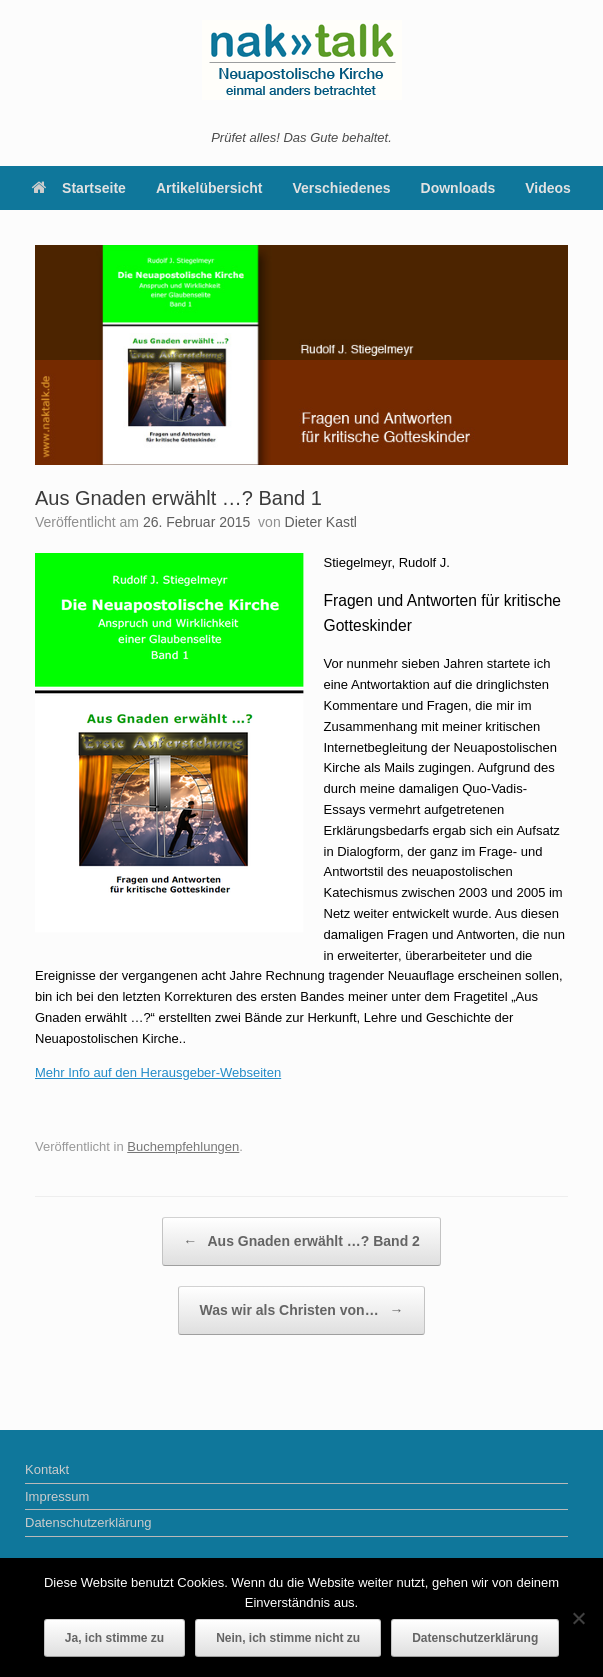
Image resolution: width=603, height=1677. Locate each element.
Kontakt (47, 1469)
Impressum (57, 1496)
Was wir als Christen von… (301, 1310)
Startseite (79, 188)
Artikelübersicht (209, 188)
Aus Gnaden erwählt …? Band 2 (301, 1241)
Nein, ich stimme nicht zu (288, 1638)
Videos (548, 188)
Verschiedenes (342, 188)
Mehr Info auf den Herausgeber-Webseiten (158, 1072)
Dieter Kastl (321, 522)
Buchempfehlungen (183, 1146)
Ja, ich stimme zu (114, 1638)
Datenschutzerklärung (88, 1522)
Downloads (458, 188)
